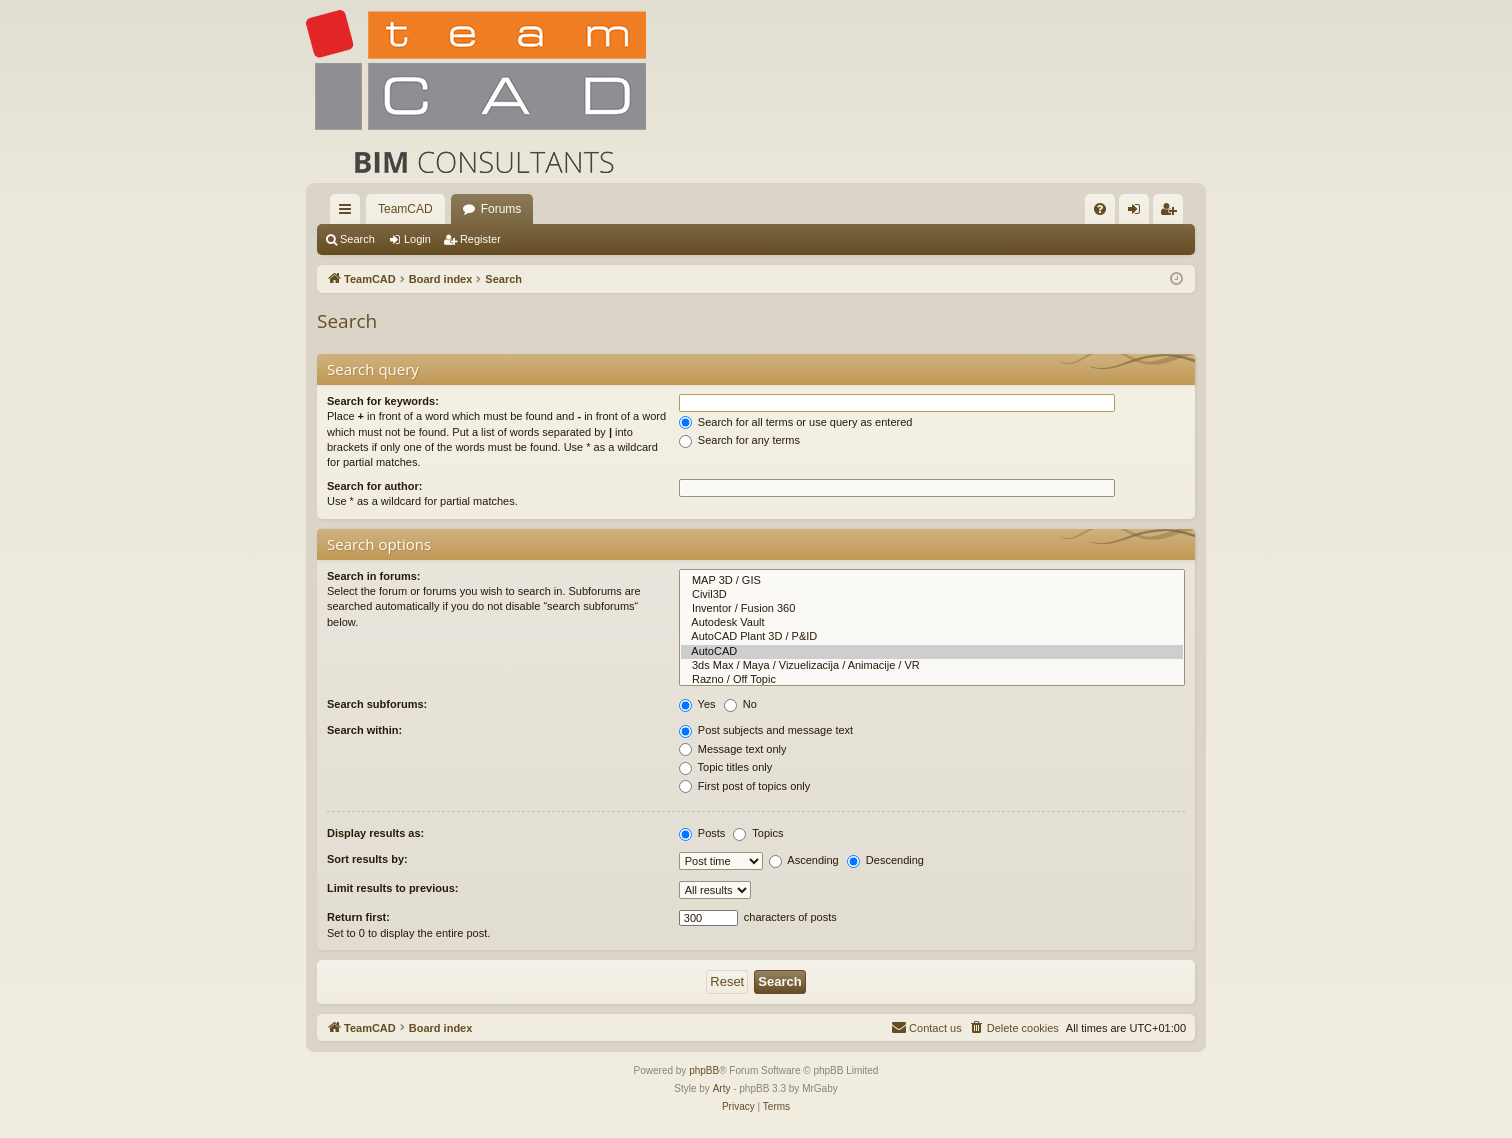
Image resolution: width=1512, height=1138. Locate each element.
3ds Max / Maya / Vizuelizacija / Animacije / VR (932, 666)
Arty (722, 1088)
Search (357, 239)
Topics (758, 833)
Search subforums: (377, 704)
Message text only (733, 749)
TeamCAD (405, 209)
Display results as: (375, 833)
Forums (501, 209)
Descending (885, 860)
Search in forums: (374, 576)
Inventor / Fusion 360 (932, 609)
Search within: (364, 730)
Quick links (349, 213)
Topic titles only (725, 767)
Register (480, 239)
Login (417, 239)
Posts (702, 833)
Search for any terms (739, 440)
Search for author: (374, 486)
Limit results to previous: (392, 888)
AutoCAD (932, 652)
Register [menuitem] (1172, 213)
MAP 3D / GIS (932, 581)
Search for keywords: (383, 401)
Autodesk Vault (932, 623)
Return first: (358, 917)
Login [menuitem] (1138, 213)
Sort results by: (367, 859)
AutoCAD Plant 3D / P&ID (932, 637)
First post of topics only (745, 786)
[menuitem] (1100, 209)
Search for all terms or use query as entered (796, 422)
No (740, 704)
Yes (697, 704)
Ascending (804, 860)
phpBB (704, 1070)
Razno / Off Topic (932, 680)
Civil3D (932, 595)
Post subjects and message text (766, 730)
